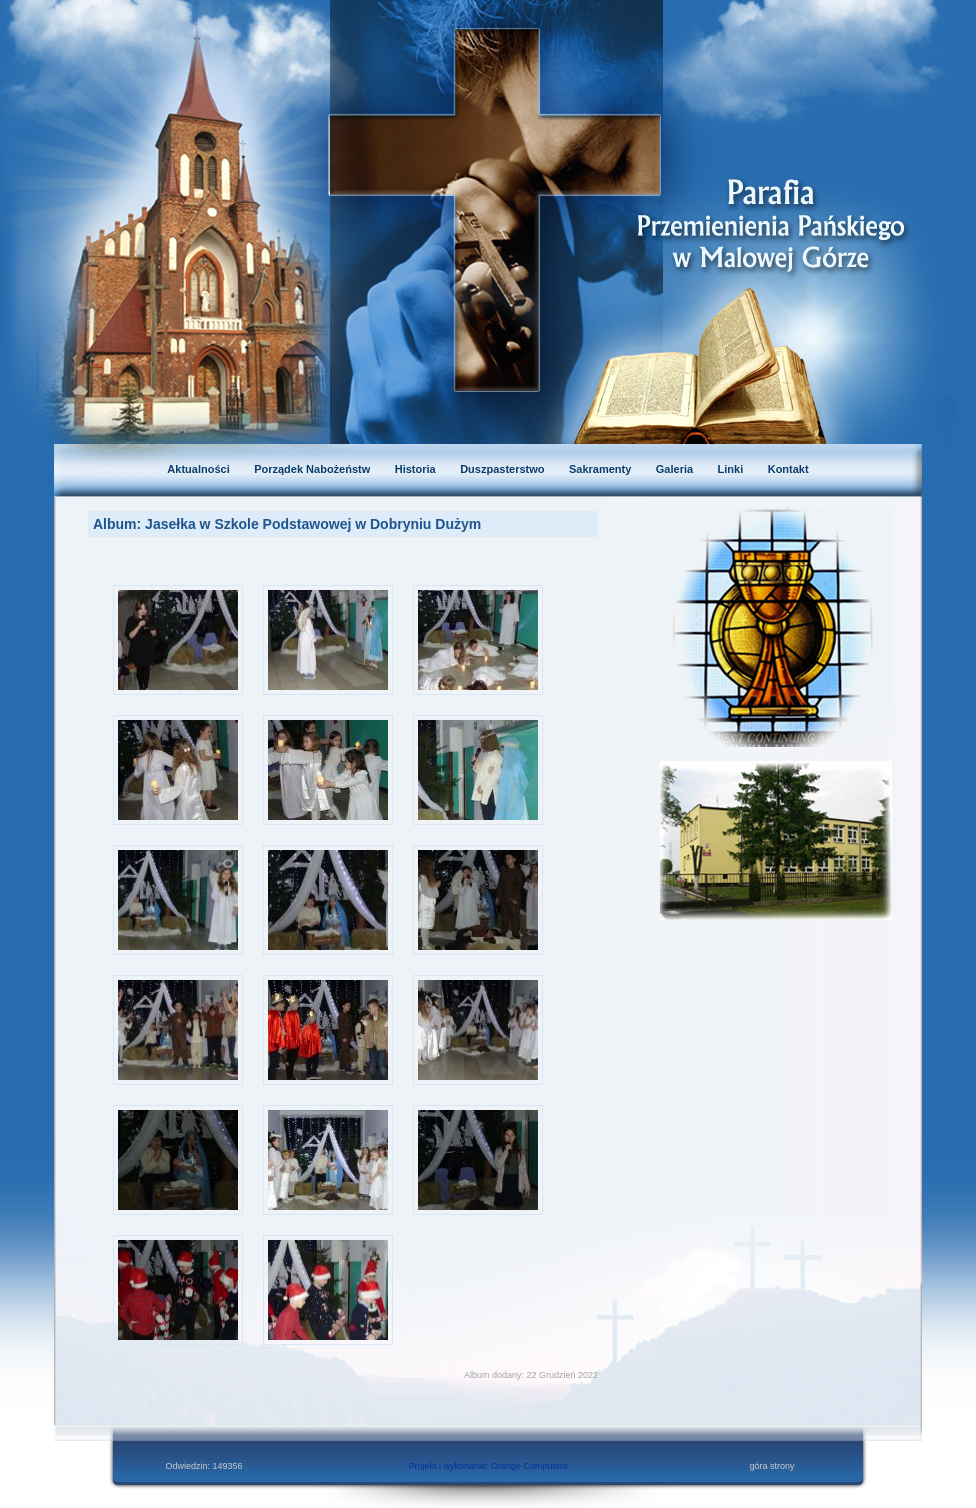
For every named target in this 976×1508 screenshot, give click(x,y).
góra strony (771, 1466)
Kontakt (788, 469)
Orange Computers (529, 1466)
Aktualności (198, 469)
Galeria (674, 469)
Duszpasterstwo (502, 469)
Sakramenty (600, 469)
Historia (415, 469)
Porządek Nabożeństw (312, 469)
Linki (731, 469)
